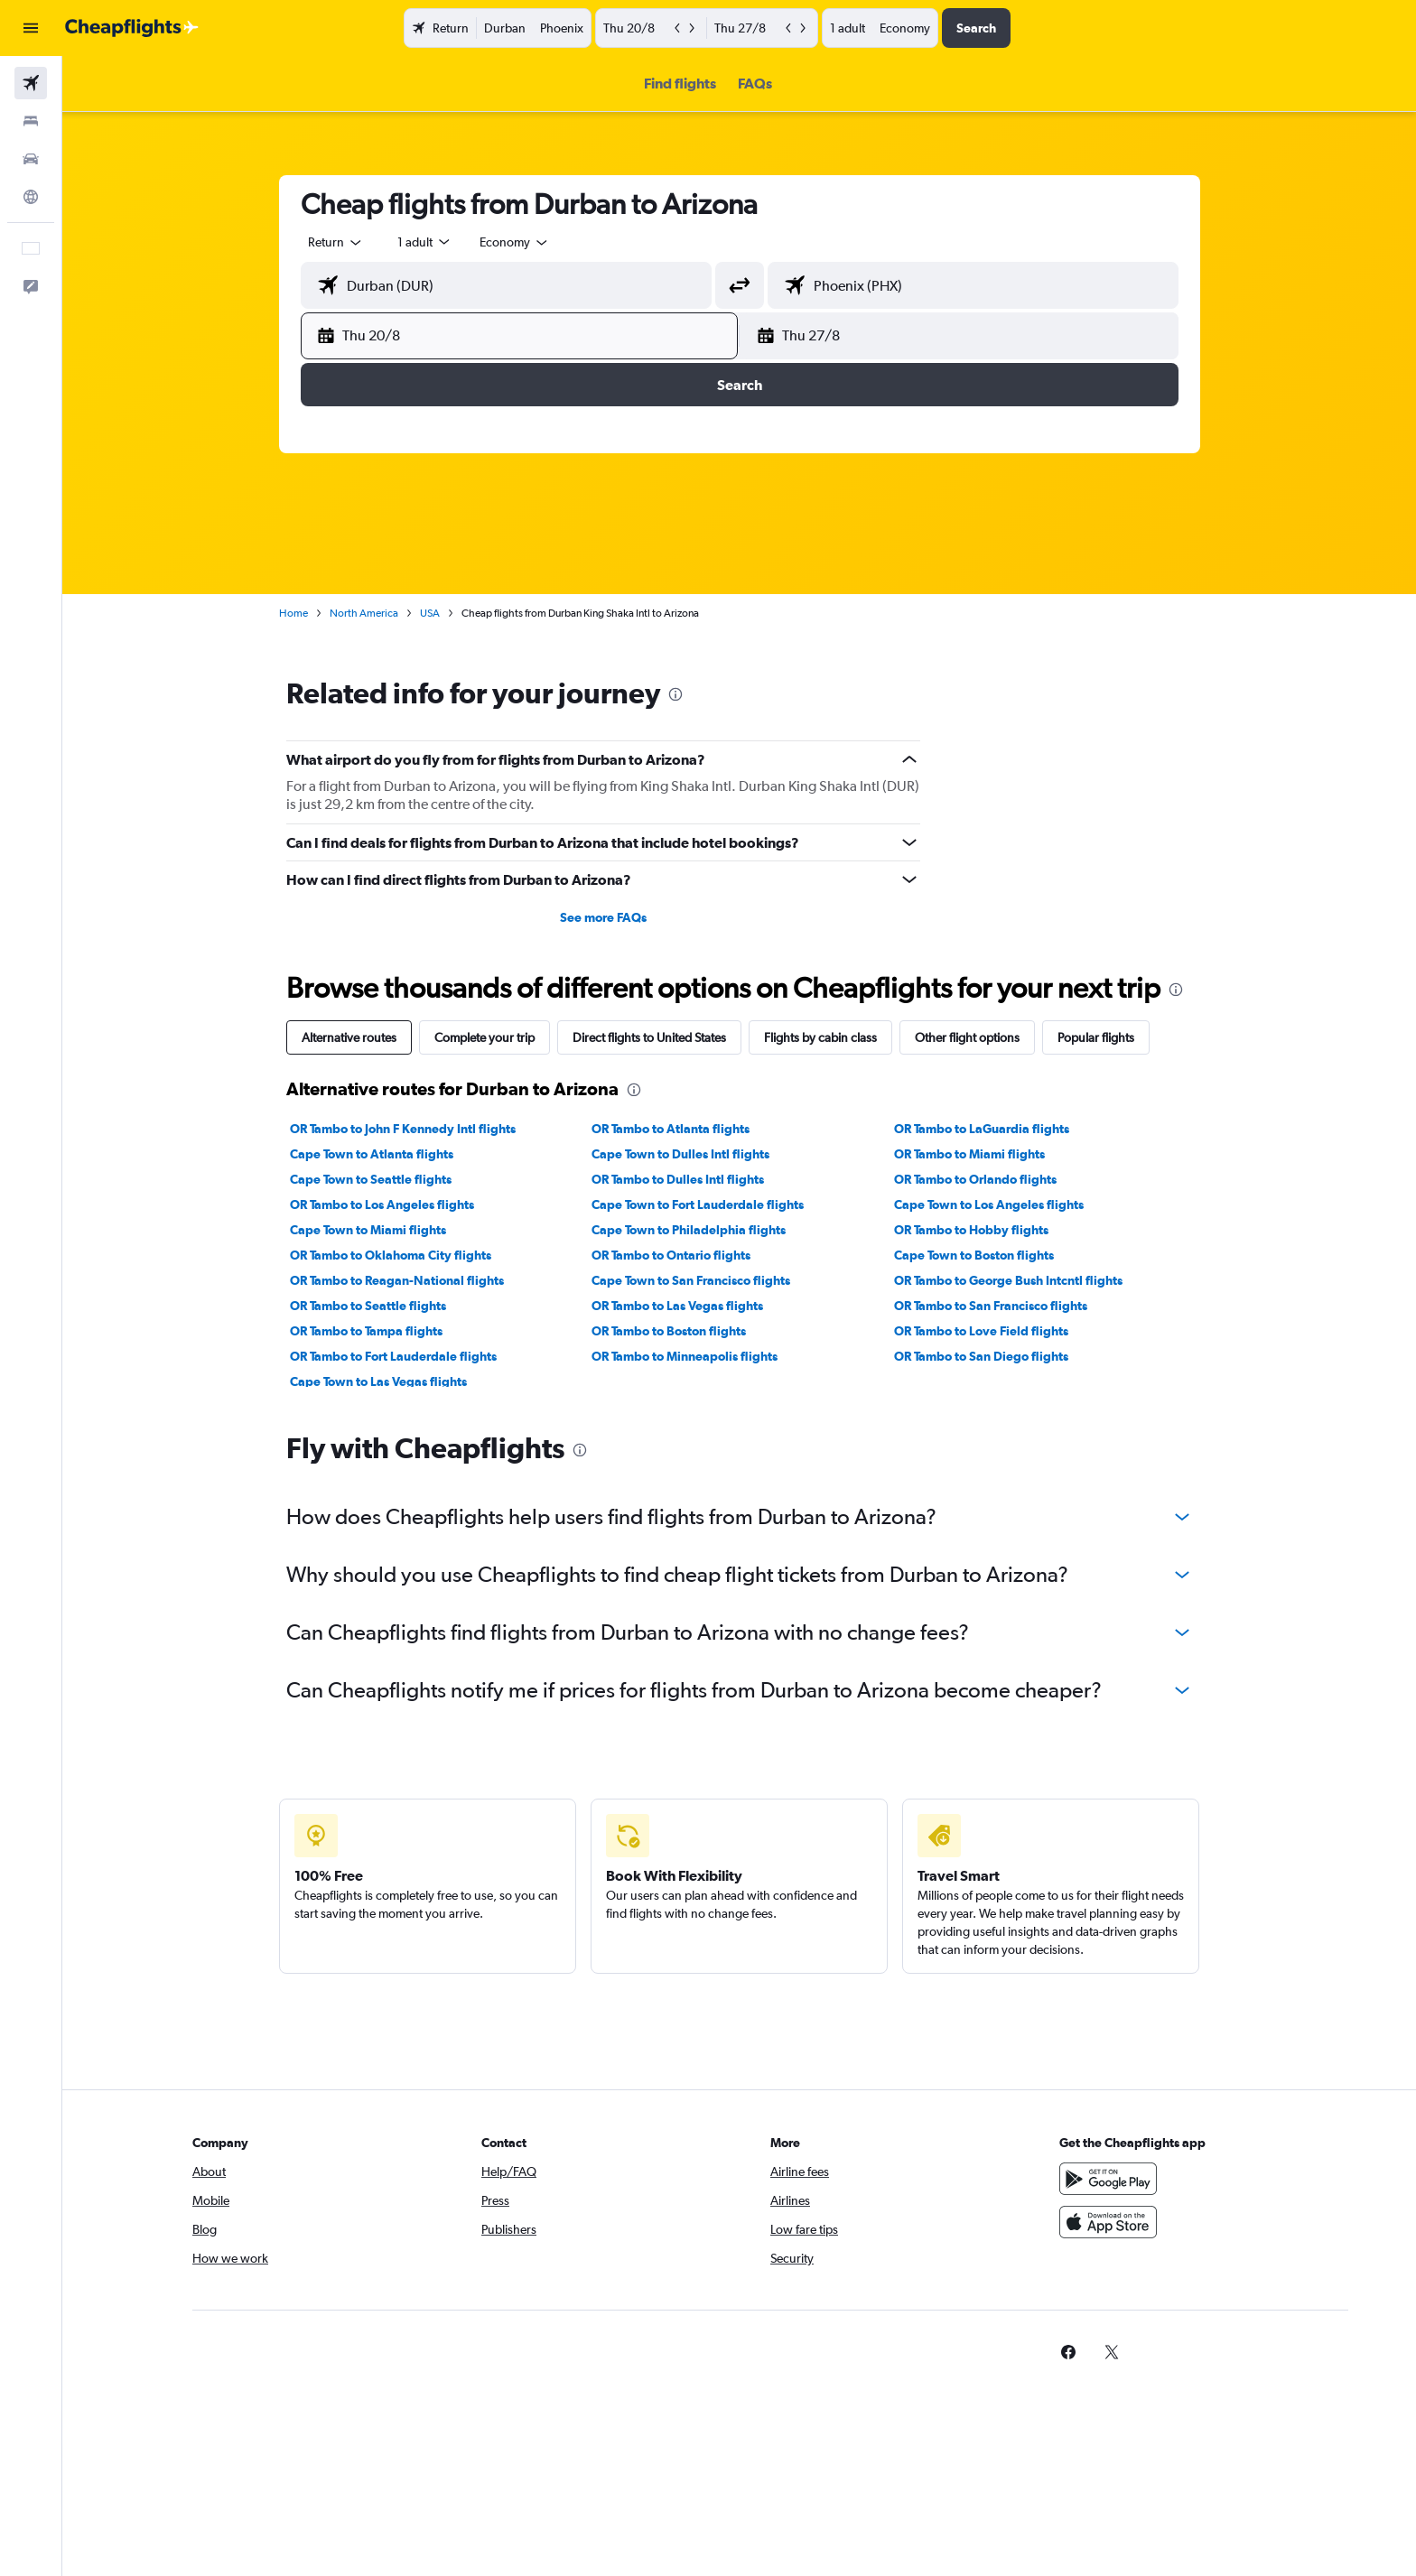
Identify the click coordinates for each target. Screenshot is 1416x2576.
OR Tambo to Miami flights (969, 1154)
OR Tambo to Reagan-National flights (397, 1280)
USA (430, 613)
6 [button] (730, 580)
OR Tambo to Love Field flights (981, 1331)
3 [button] (600, 580)
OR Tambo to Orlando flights (975, 1179)
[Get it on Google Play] (1108, 2178)
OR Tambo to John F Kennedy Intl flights (403, 1128)
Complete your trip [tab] (484, 1037)
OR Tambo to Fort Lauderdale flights (393, 1356)
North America (364, 613)
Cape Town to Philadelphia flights (689, 1230)
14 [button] (774, 624)
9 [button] (557, 624)
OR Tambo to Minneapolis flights (685, 1356)
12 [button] (687, 624)
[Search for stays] (30, 121)
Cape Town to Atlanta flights (371, 1154)
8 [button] (817, 580)
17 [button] (1050, 624)
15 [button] (817, 624)
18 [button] (1094, 624)
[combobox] (336, 242)
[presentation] (675, 694)
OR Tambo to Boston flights (669, 1331)
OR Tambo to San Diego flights (981, 1356)
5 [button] (687, 580)
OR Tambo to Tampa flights (366, 1331)
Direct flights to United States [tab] (649, 1037)
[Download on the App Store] (1108, 2222)
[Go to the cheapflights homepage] (132, 28)
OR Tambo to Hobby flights (971, 1230)
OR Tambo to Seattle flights (368, 1305)
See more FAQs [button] (603, 917)
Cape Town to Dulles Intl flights (680, 1154)
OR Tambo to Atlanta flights (671, 1128)
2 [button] (557, 580)
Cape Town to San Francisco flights (691, 1280)
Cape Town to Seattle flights (371, 1179)
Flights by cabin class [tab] (820, 1037)
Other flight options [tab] (967, 1037)
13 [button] (731, 624)
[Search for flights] (30, 83)
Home (293, 613)
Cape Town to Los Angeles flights (989, 1204)
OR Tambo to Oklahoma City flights (390, 1255)
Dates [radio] (552, 404)
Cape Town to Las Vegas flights (378, 1381)
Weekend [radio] (625, 404)
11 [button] (644, 624)
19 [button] (1137, 624)
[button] (31, 28)
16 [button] (1007, 624)
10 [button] (601, 624)
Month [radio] (703, 404)
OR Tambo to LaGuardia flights (981, 1128)
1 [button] (818, 537)
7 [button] (773, 580)
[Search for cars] (30, 159)
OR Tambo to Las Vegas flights (677, 1305)
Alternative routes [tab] (349, 1037)
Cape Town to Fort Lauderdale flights (698, 1204)
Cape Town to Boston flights (974, 1255)
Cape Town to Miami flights (368, 1230)
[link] (1068, 2352)
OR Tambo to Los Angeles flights (382, 1204)
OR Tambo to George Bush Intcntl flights (1008, 1280)
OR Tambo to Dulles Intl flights (678, 1179)
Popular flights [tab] (1095, 1037)
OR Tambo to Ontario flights (671, 1255)
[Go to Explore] (30, 197)
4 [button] (643, 580)
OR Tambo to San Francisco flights (990, 1305)
